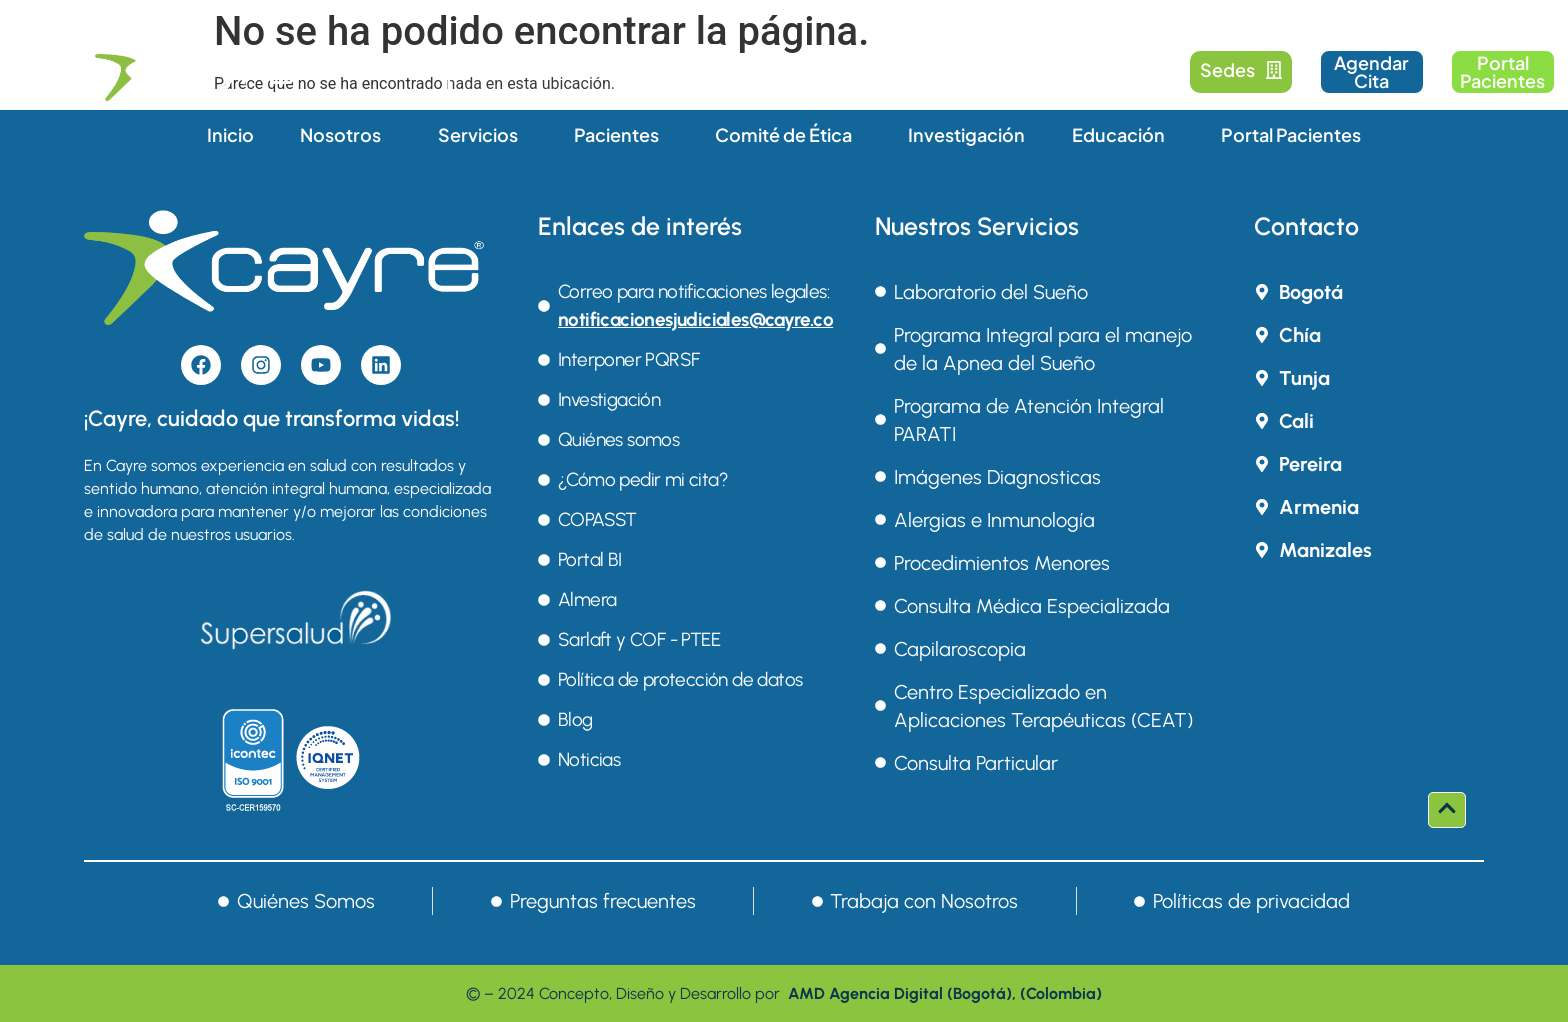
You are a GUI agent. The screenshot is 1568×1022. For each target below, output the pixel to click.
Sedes (1241, 69)
